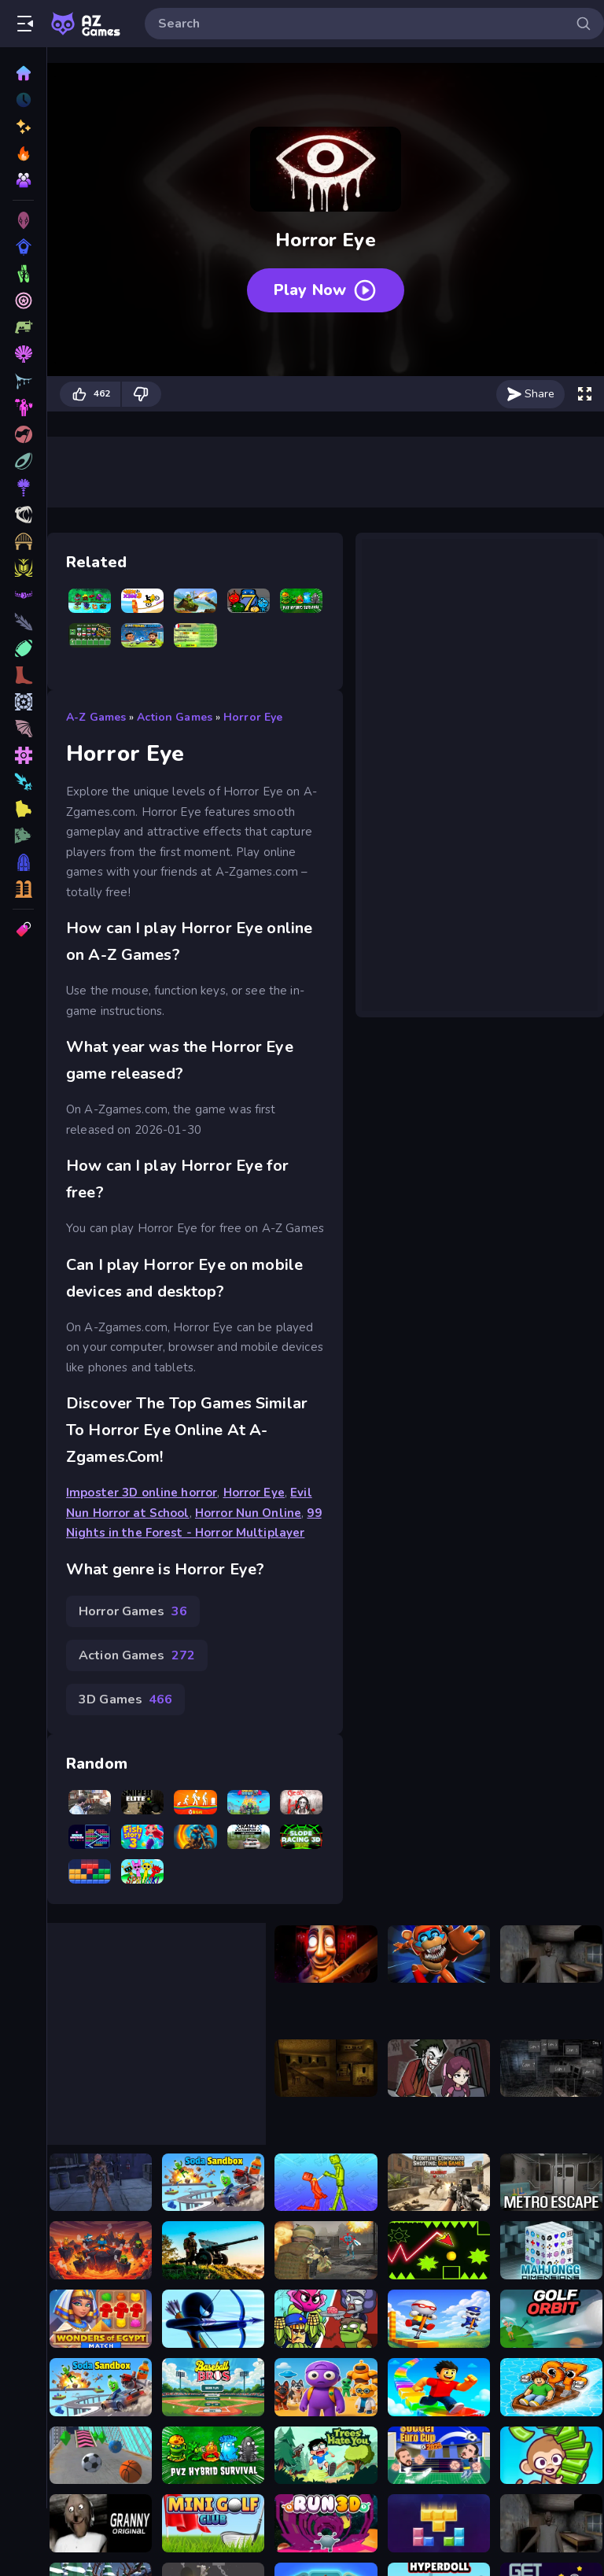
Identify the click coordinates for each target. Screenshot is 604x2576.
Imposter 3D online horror (141, 1492)
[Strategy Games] (23, 514)
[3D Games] (23, 220)
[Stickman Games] (23, 835)
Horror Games (133, 1611)
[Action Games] (23, 354)
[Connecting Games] (23, 594)
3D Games (125, 1699)
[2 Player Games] (23, 755)
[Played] (23, 100)
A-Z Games (96, 717)
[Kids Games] (23, 675)
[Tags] (23, 929)
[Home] (23, 73)
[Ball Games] (23, 648)
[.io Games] (23, 808)
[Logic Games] (23, 862)
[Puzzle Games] (23, 300)
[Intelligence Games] (23, 568)
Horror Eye (252, 717)
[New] (23, 126)
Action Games (174, 717)
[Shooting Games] (23, 273)
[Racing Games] (23, 327)
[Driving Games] (23, 461)
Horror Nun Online (248, 1513)
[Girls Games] (23, 782)
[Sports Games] (23, 407)
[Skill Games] (23, 247)
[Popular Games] (23, 153)
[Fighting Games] (23, 380)
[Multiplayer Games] (23, 889)
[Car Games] (23, 434)
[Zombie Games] (23, 487)
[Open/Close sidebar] (25, 23)
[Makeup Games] (23, 541)
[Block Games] (23, 728)
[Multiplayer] (23, 180)
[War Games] (23, 621)
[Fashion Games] (23, 701)
